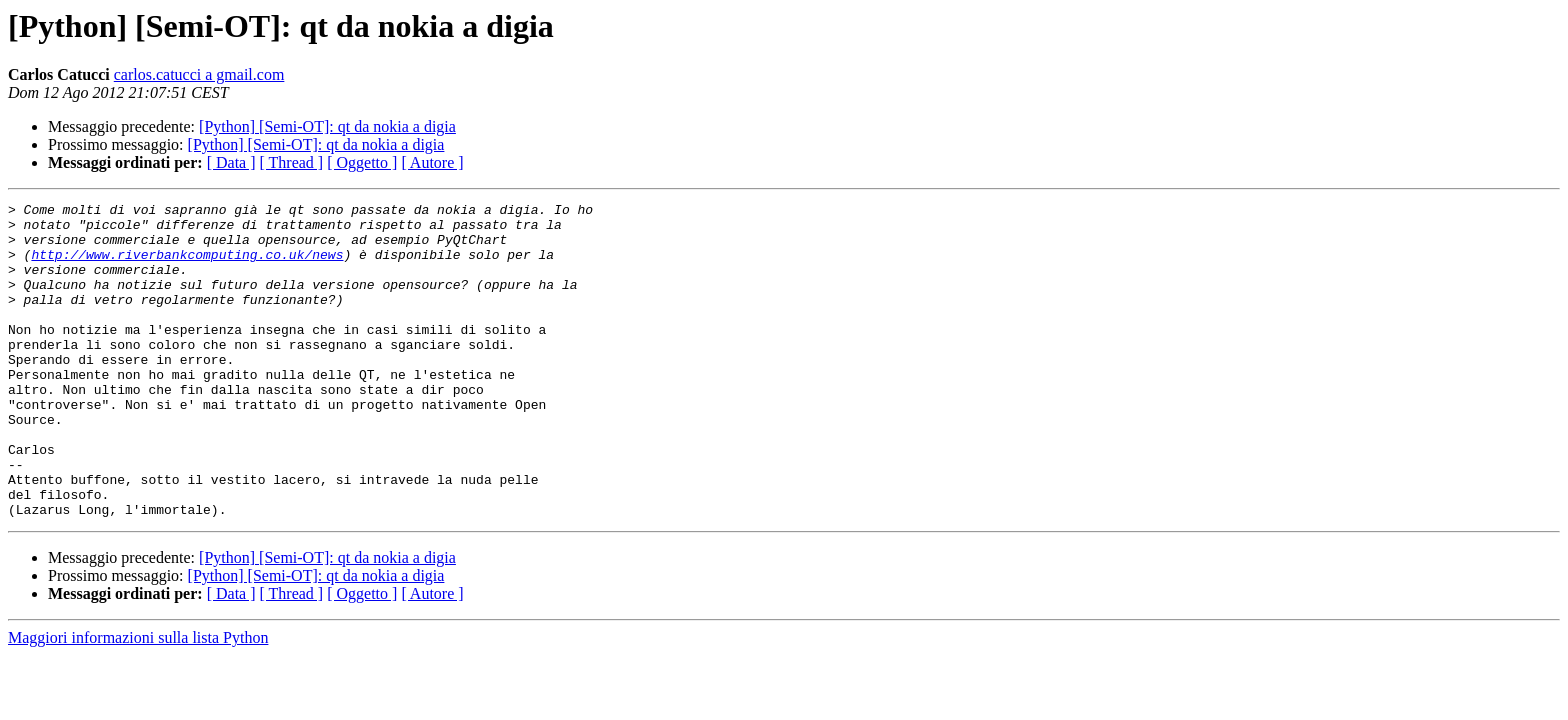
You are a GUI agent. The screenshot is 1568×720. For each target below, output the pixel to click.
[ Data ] (231, 162)
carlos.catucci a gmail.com (199, 74)
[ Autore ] (432, 162)
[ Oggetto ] (362, 162)
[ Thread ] (292, 162)
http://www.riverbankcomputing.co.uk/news (187, 266)
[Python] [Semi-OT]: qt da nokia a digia (327, 126)
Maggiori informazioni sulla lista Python (138, 700)
